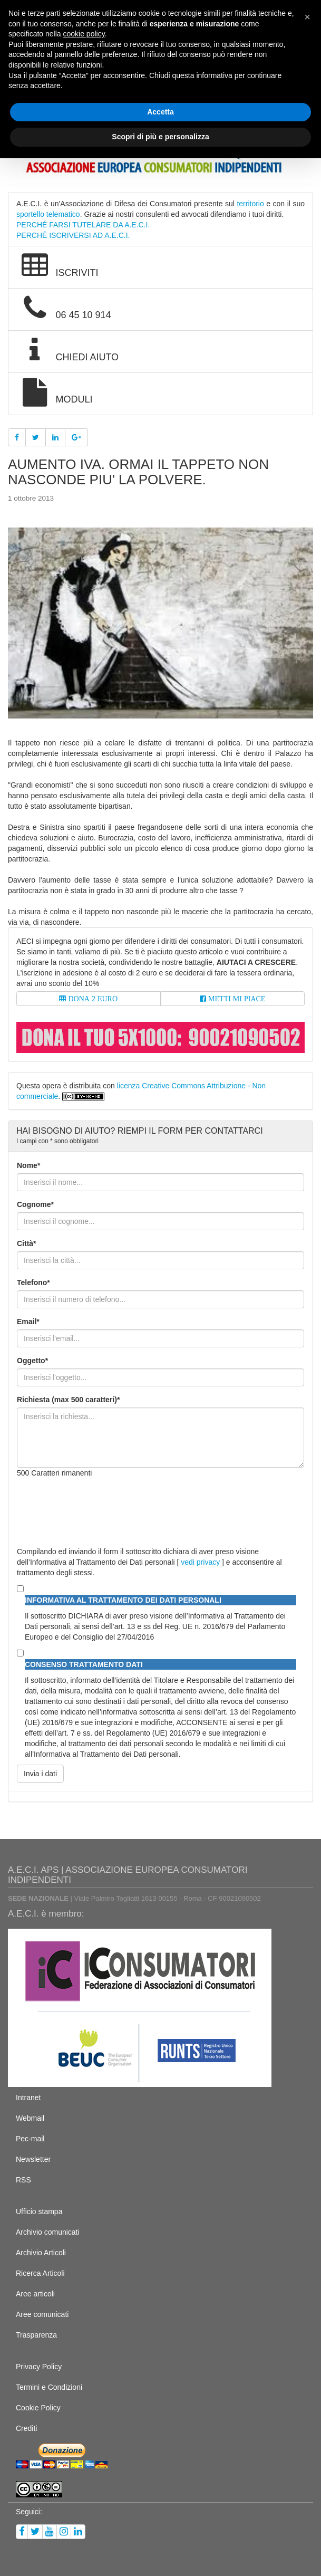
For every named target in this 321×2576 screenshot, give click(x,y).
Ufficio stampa (39, 2211)
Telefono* (33, 1282)
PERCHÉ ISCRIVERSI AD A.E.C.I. (73, 235)
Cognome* (35, 1204)
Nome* (28, 1165)
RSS (23, 2180)
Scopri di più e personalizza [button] (160, 136)
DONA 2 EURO (92, 998)
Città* (26, 1243)
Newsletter (33, 2159)
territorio (250, 203)
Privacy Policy (39, 2366)
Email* (28, 1321)
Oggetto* (32, 1360)
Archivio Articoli (41, 2252)
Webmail (30, 2118)
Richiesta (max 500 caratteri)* (68, 1399)
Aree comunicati (42, 2314)
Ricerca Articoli (40, 2273)
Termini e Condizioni (49, 2387)
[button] (307, 16)
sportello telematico (48, 214)
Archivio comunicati (48, 2232)
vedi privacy (200, 1562)
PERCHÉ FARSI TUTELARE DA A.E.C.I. (83, 225)
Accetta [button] (160, 112)
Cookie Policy (38, 2407)
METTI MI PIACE (235, 998)
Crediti (26, 2428)
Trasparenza (36, 2335)
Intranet (28, 2097)
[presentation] (97, 1507)
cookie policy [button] (84, 34)
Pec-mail (30, 2138)
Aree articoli (35, 2294)
